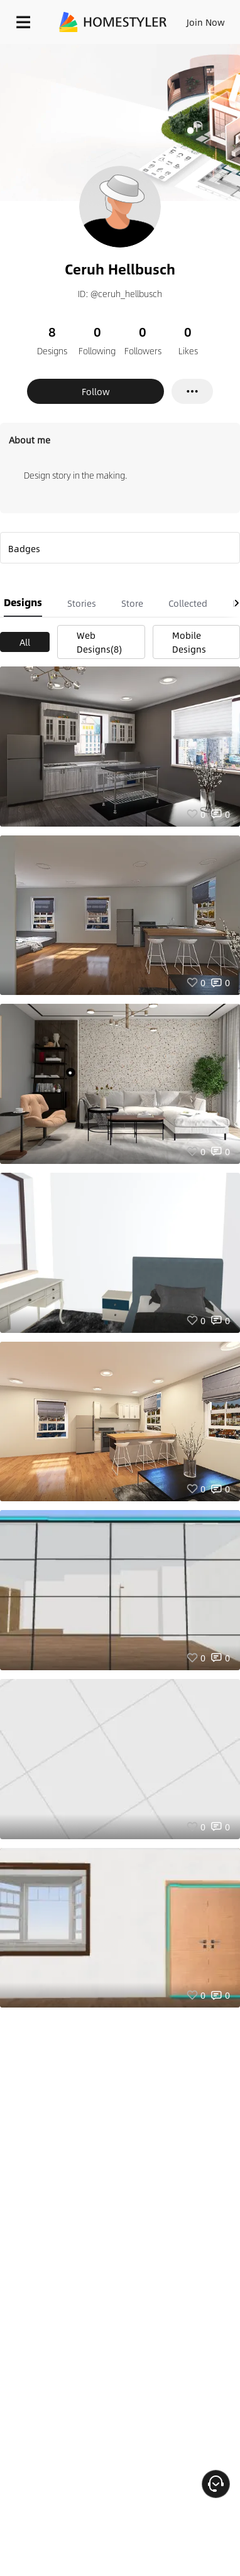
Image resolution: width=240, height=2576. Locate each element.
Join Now (206, 22)
